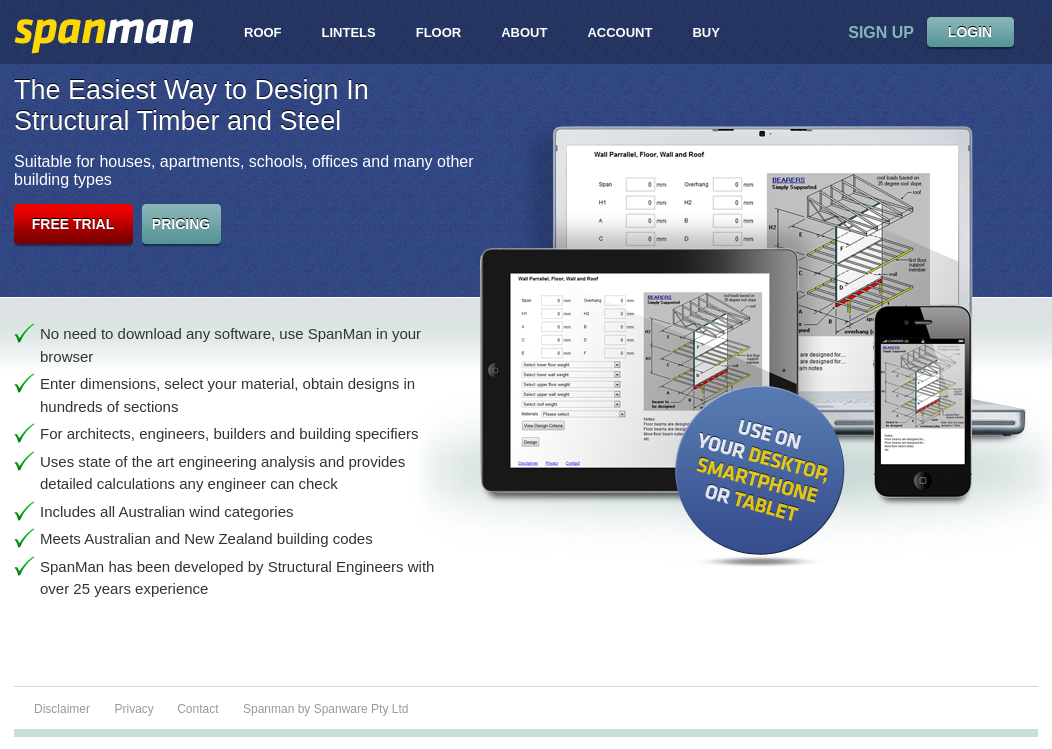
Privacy (135, 709)
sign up (881, 32)
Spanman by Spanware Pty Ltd (325, 709)
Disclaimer (62, 709)
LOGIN (970, 32)
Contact (197, 709)
